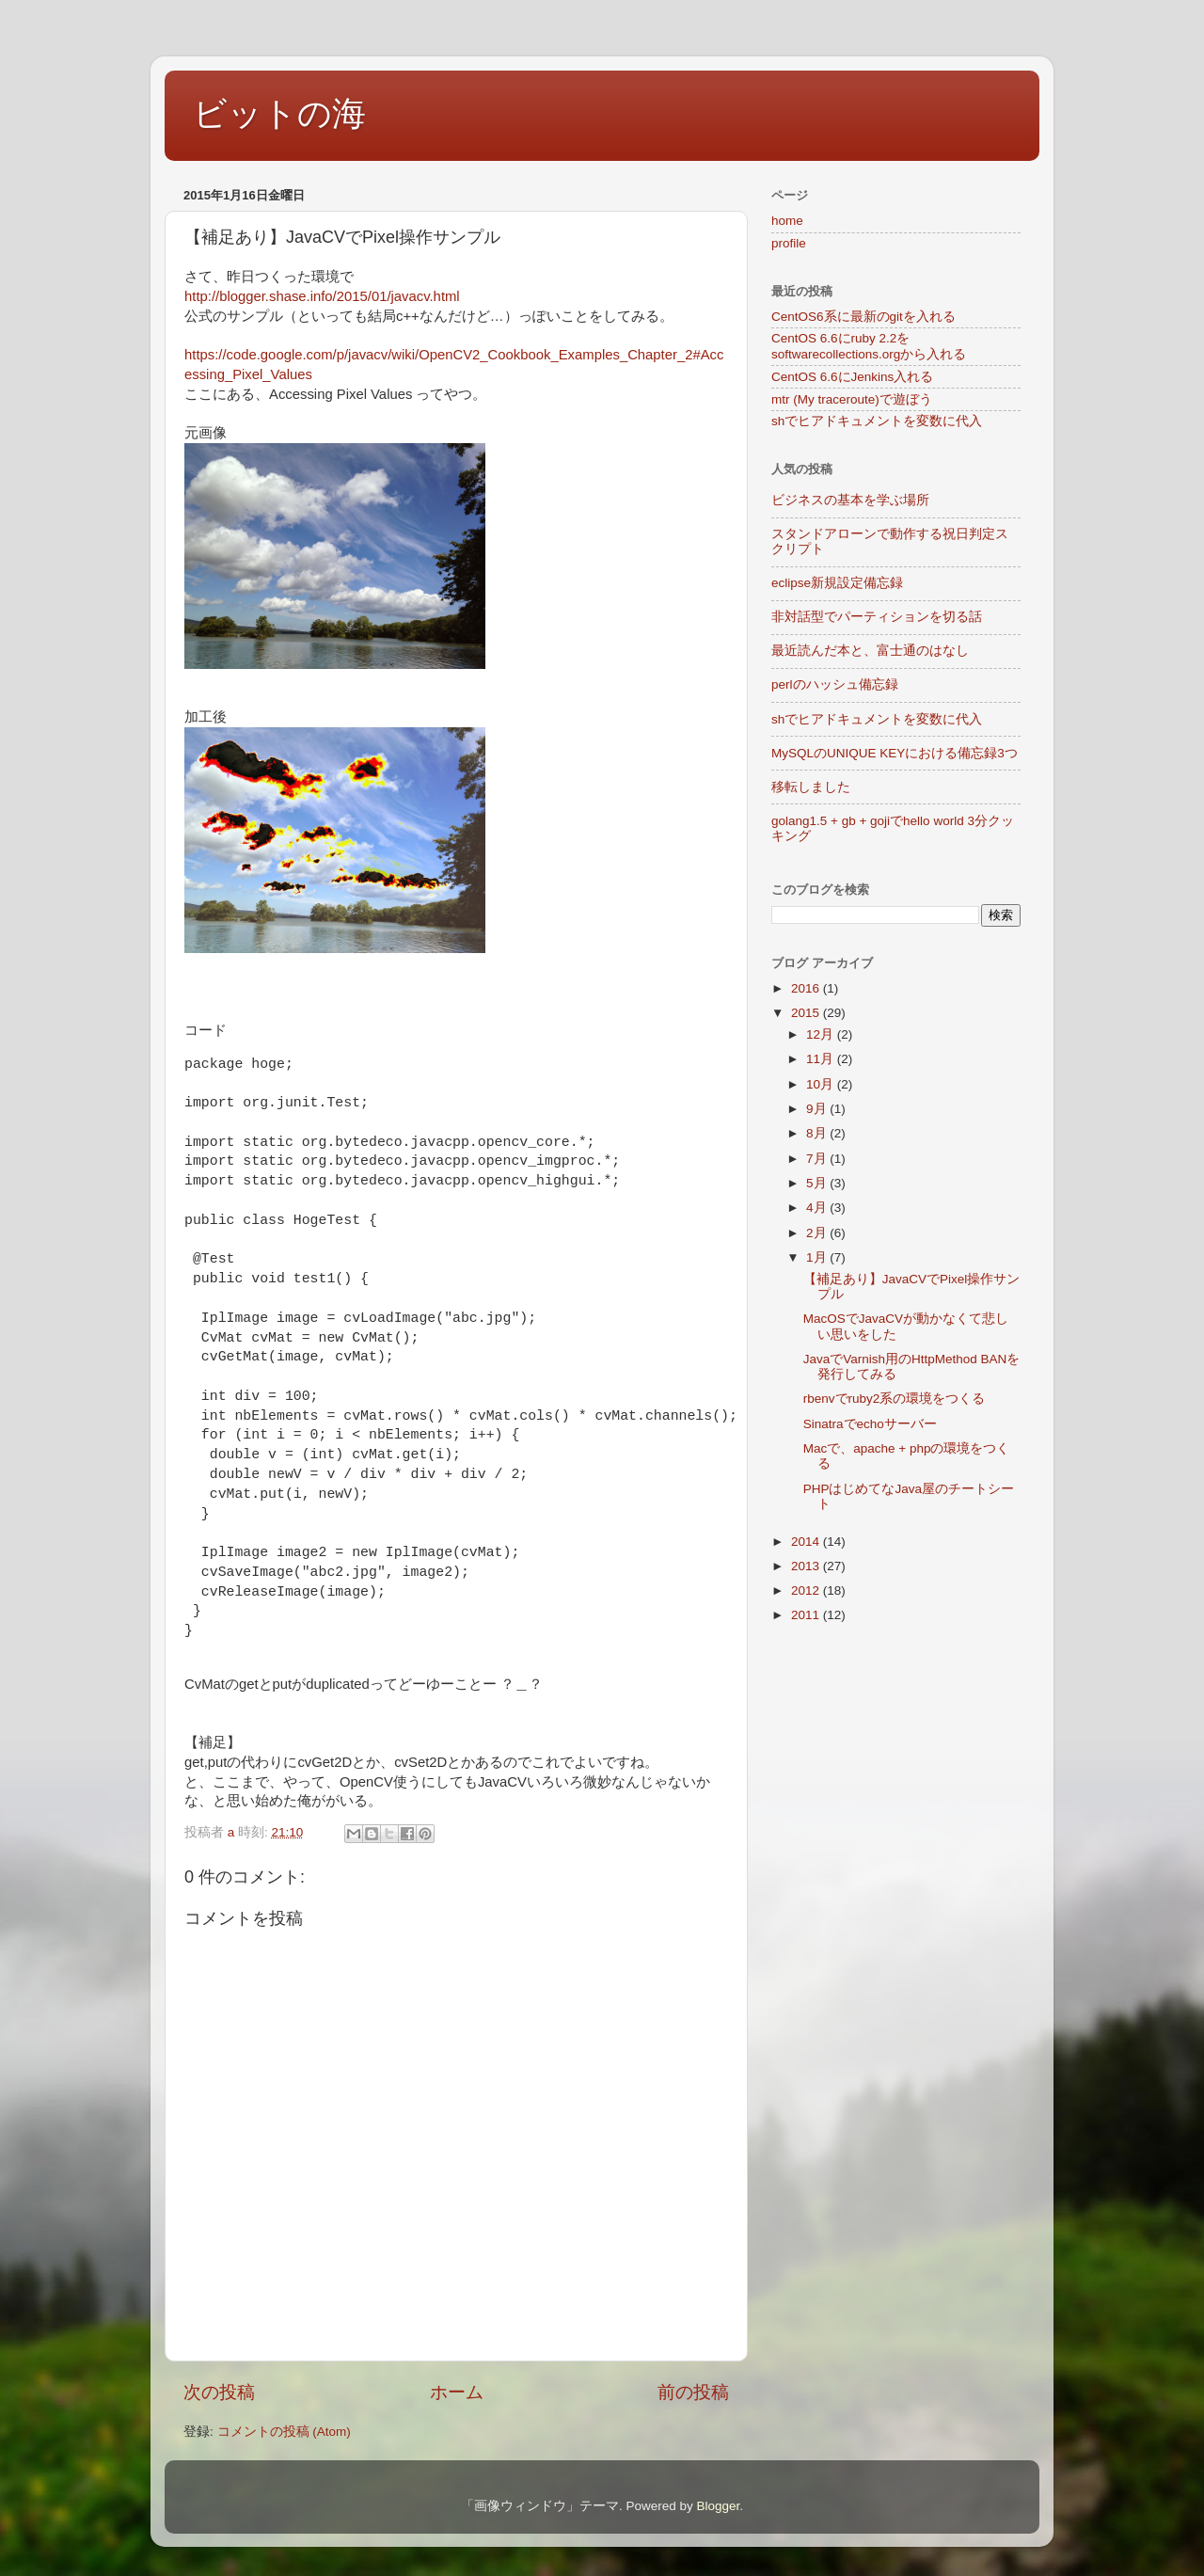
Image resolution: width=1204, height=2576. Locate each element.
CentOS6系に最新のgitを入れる (863, 317)
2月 (818, 1233)
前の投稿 (693, 2392)
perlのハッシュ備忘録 (834, 684)
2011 (807, 1615)
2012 (807, 1590)
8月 (818, 1133)
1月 (818, 1257)
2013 (807, 1566)
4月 (818, 1208)
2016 (807, 988)
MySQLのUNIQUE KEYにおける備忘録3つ (894, 753)
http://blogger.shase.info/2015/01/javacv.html (322, 296)
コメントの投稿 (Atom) (284, 2432)
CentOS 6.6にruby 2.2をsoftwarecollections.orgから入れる (868, 345)
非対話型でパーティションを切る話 (876, 617)
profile (788, 243)
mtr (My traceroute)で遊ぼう (851, 399)
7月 (818, 1159)
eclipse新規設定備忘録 (837, 583)
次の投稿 (219, 2392)
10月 (821, 1084)
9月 (818, 1109)
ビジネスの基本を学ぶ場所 (850, 500)
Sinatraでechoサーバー (870, 1424)
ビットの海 (279, 113)
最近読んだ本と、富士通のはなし (870, 651)
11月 (821, 1059)
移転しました (810, 787)
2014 (807, 1541)
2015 (807, 1013)
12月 (821, 1034)
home (787, 221)
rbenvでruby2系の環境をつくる (894, 1398)
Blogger (717, 2506)
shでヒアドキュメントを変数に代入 (876, 421)
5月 (818, 1183)
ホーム (456, 2392)
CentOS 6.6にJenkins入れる (852, 377)
